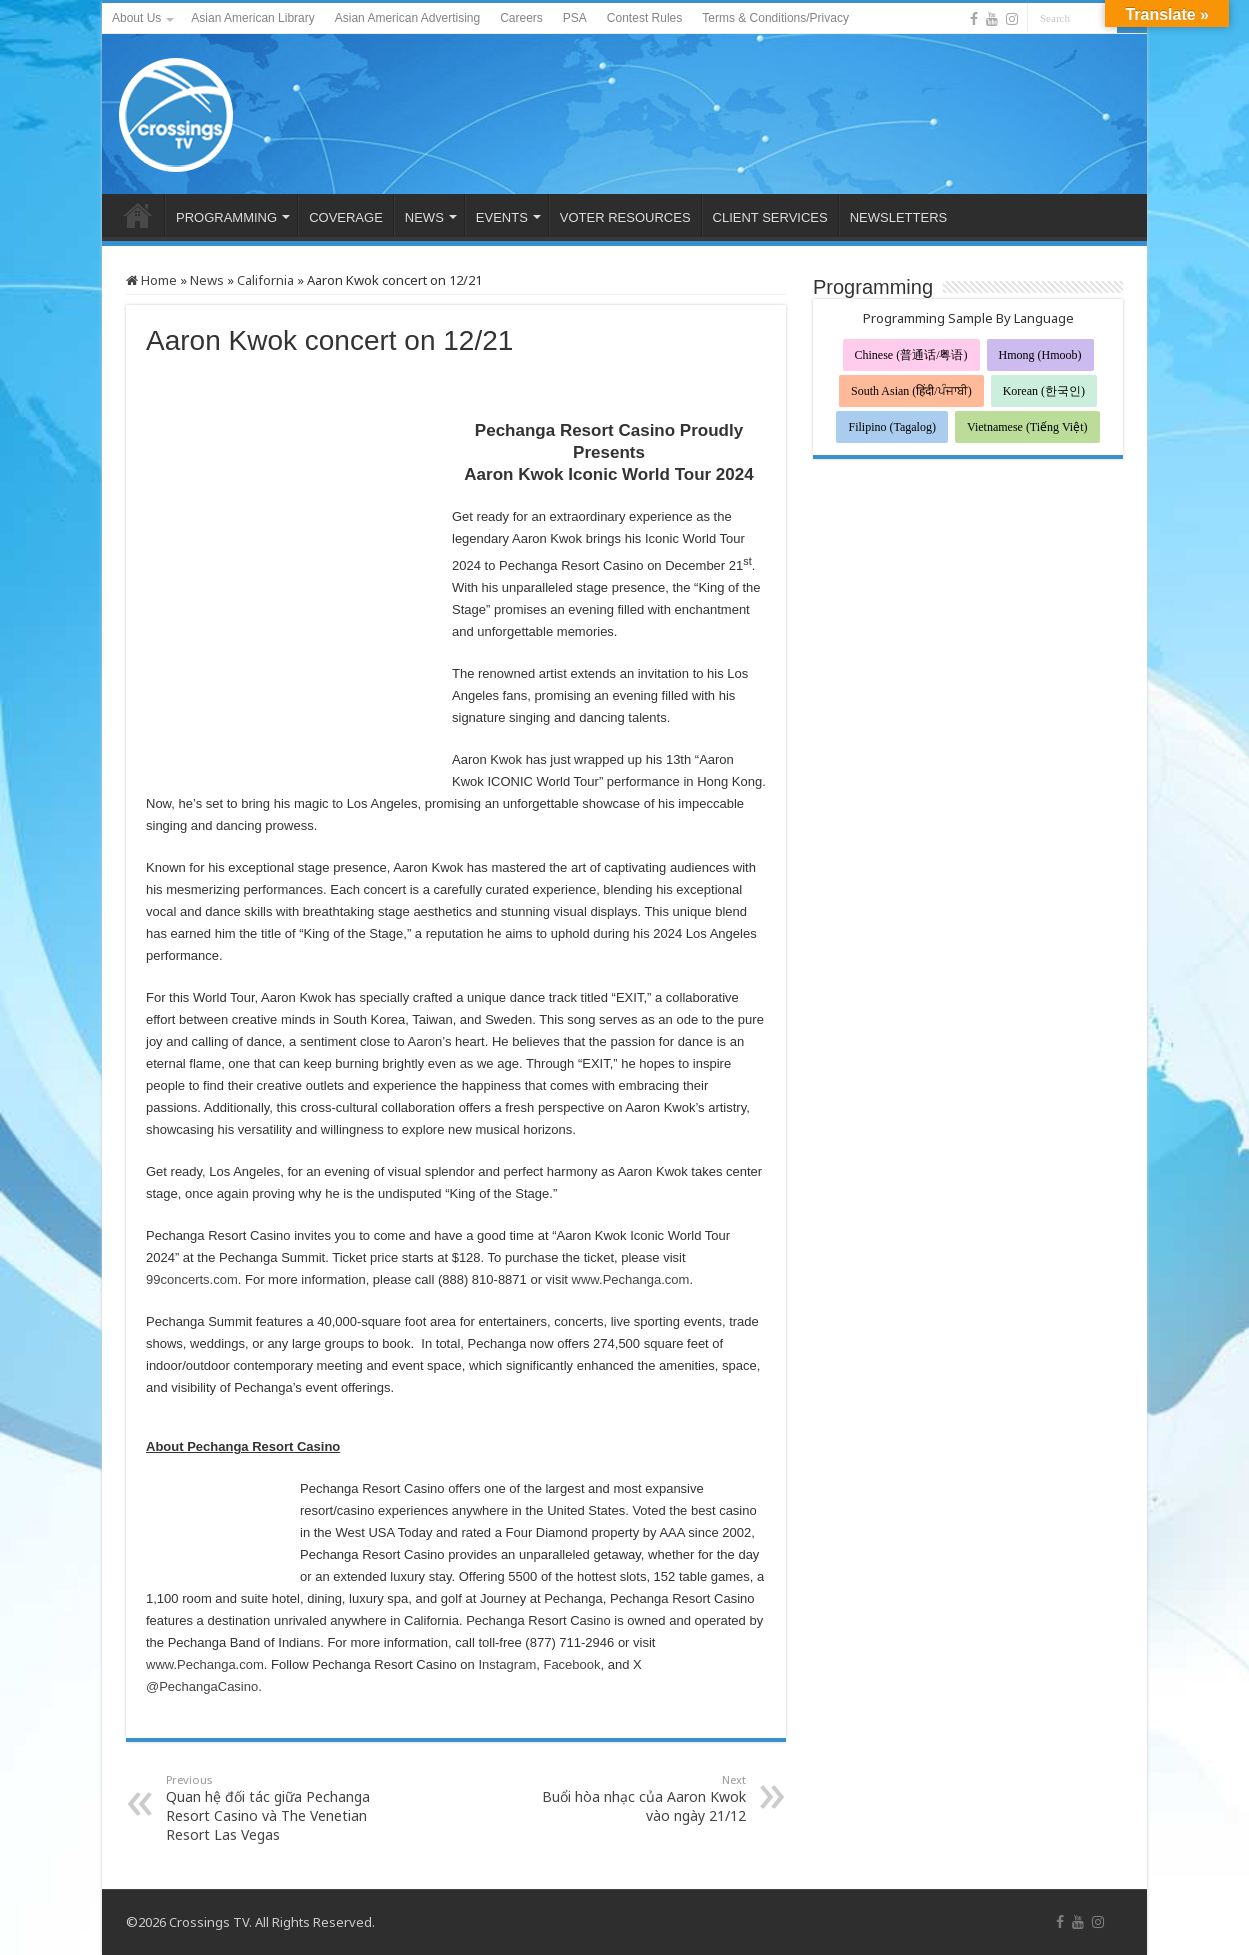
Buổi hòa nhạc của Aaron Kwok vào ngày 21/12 (643, 1798)
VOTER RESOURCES (625, 217)
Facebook (571, 1664)
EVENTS (502, 217)
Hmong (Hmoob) (1040, 355)
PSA (575, 18)
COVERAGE (346, 217)
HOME (138, 215)
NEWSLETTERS (899, 217)
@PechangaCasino (202, 1686)
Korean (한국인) (1044, 391)
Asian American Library (252, 18)
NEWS (424, 217)
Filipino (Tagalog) (891, 427)
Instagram (507, 1664)
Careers (521, 18)
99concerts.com (192, 1279)
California (265, 280)
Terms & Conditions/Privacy (775, 18)
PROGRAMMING (226, 217)
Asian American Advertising (407, 18)
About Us (136, 18)
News (207, 280)
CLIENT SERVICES (770, 217)
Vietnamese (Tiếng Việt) (1027, 427)
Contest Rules (644, 18)
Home (151, 280)
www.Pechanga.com (631, 1279)
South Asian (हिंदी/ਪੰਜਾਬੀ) (911, 391)
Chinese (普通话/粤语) (911, 355)
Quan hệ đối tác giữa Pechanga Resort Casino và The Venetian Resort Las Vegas (268, 1808)
